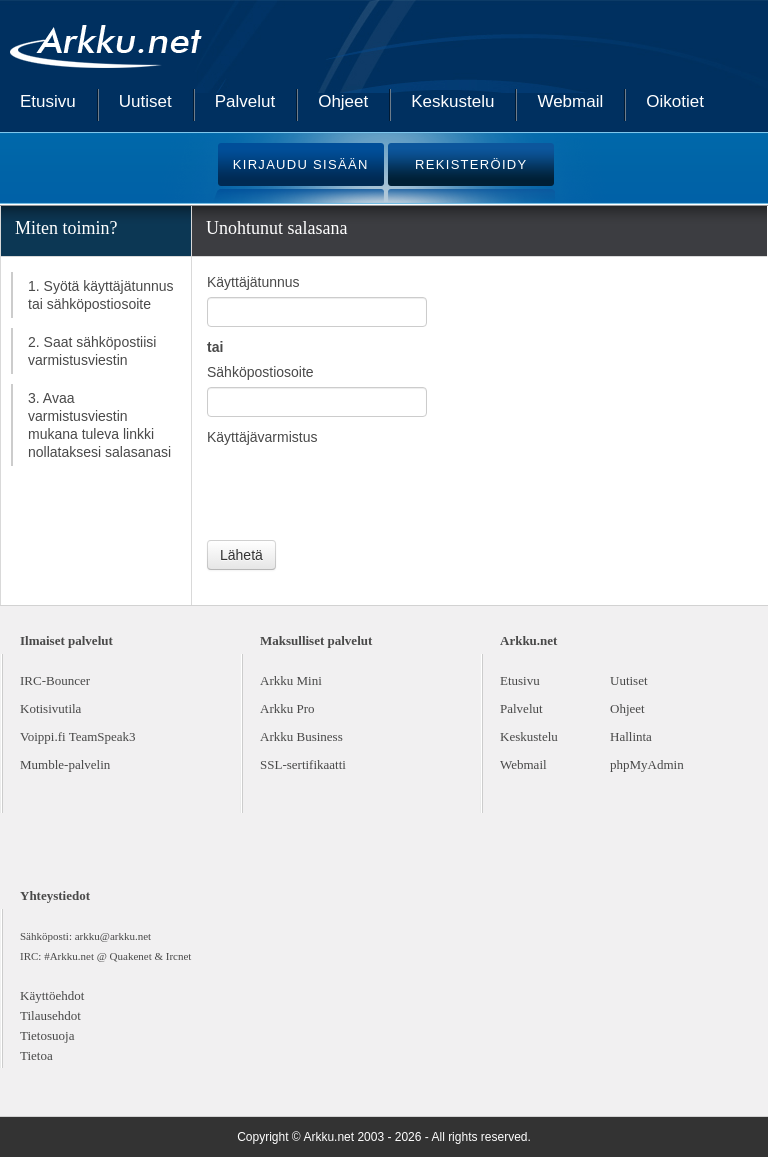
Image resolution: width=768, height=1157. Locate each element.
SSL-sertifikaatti (303, 764)
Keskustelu (452, 101)
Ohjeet (343, 101)
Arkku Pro (287, 708)
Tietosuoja (47, 1035)
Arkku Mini (291, 680)
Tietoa (36, 1055)
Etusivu (48, 101)
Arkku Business (301, 736)
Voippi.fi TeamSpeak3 (78, 736)
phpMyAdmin (647, 764)
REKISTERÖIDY (471, 164)
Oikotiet (675, 101)
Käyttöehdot (52, 995)
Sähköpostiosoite (260, 372)
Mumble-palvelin (65, 764)
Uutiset (145, 101)
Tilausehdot (50, 1015)
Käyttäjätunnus (253, 282)
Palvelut (245, 101)
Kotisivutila (50, 708)
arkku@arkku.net (113, 936)
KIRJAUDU (301, 164)
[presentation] (359, 491)
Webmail (570, 101)
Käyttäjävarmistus (262, 437)
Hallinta (631, 736)
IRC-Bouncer (55, 680)
